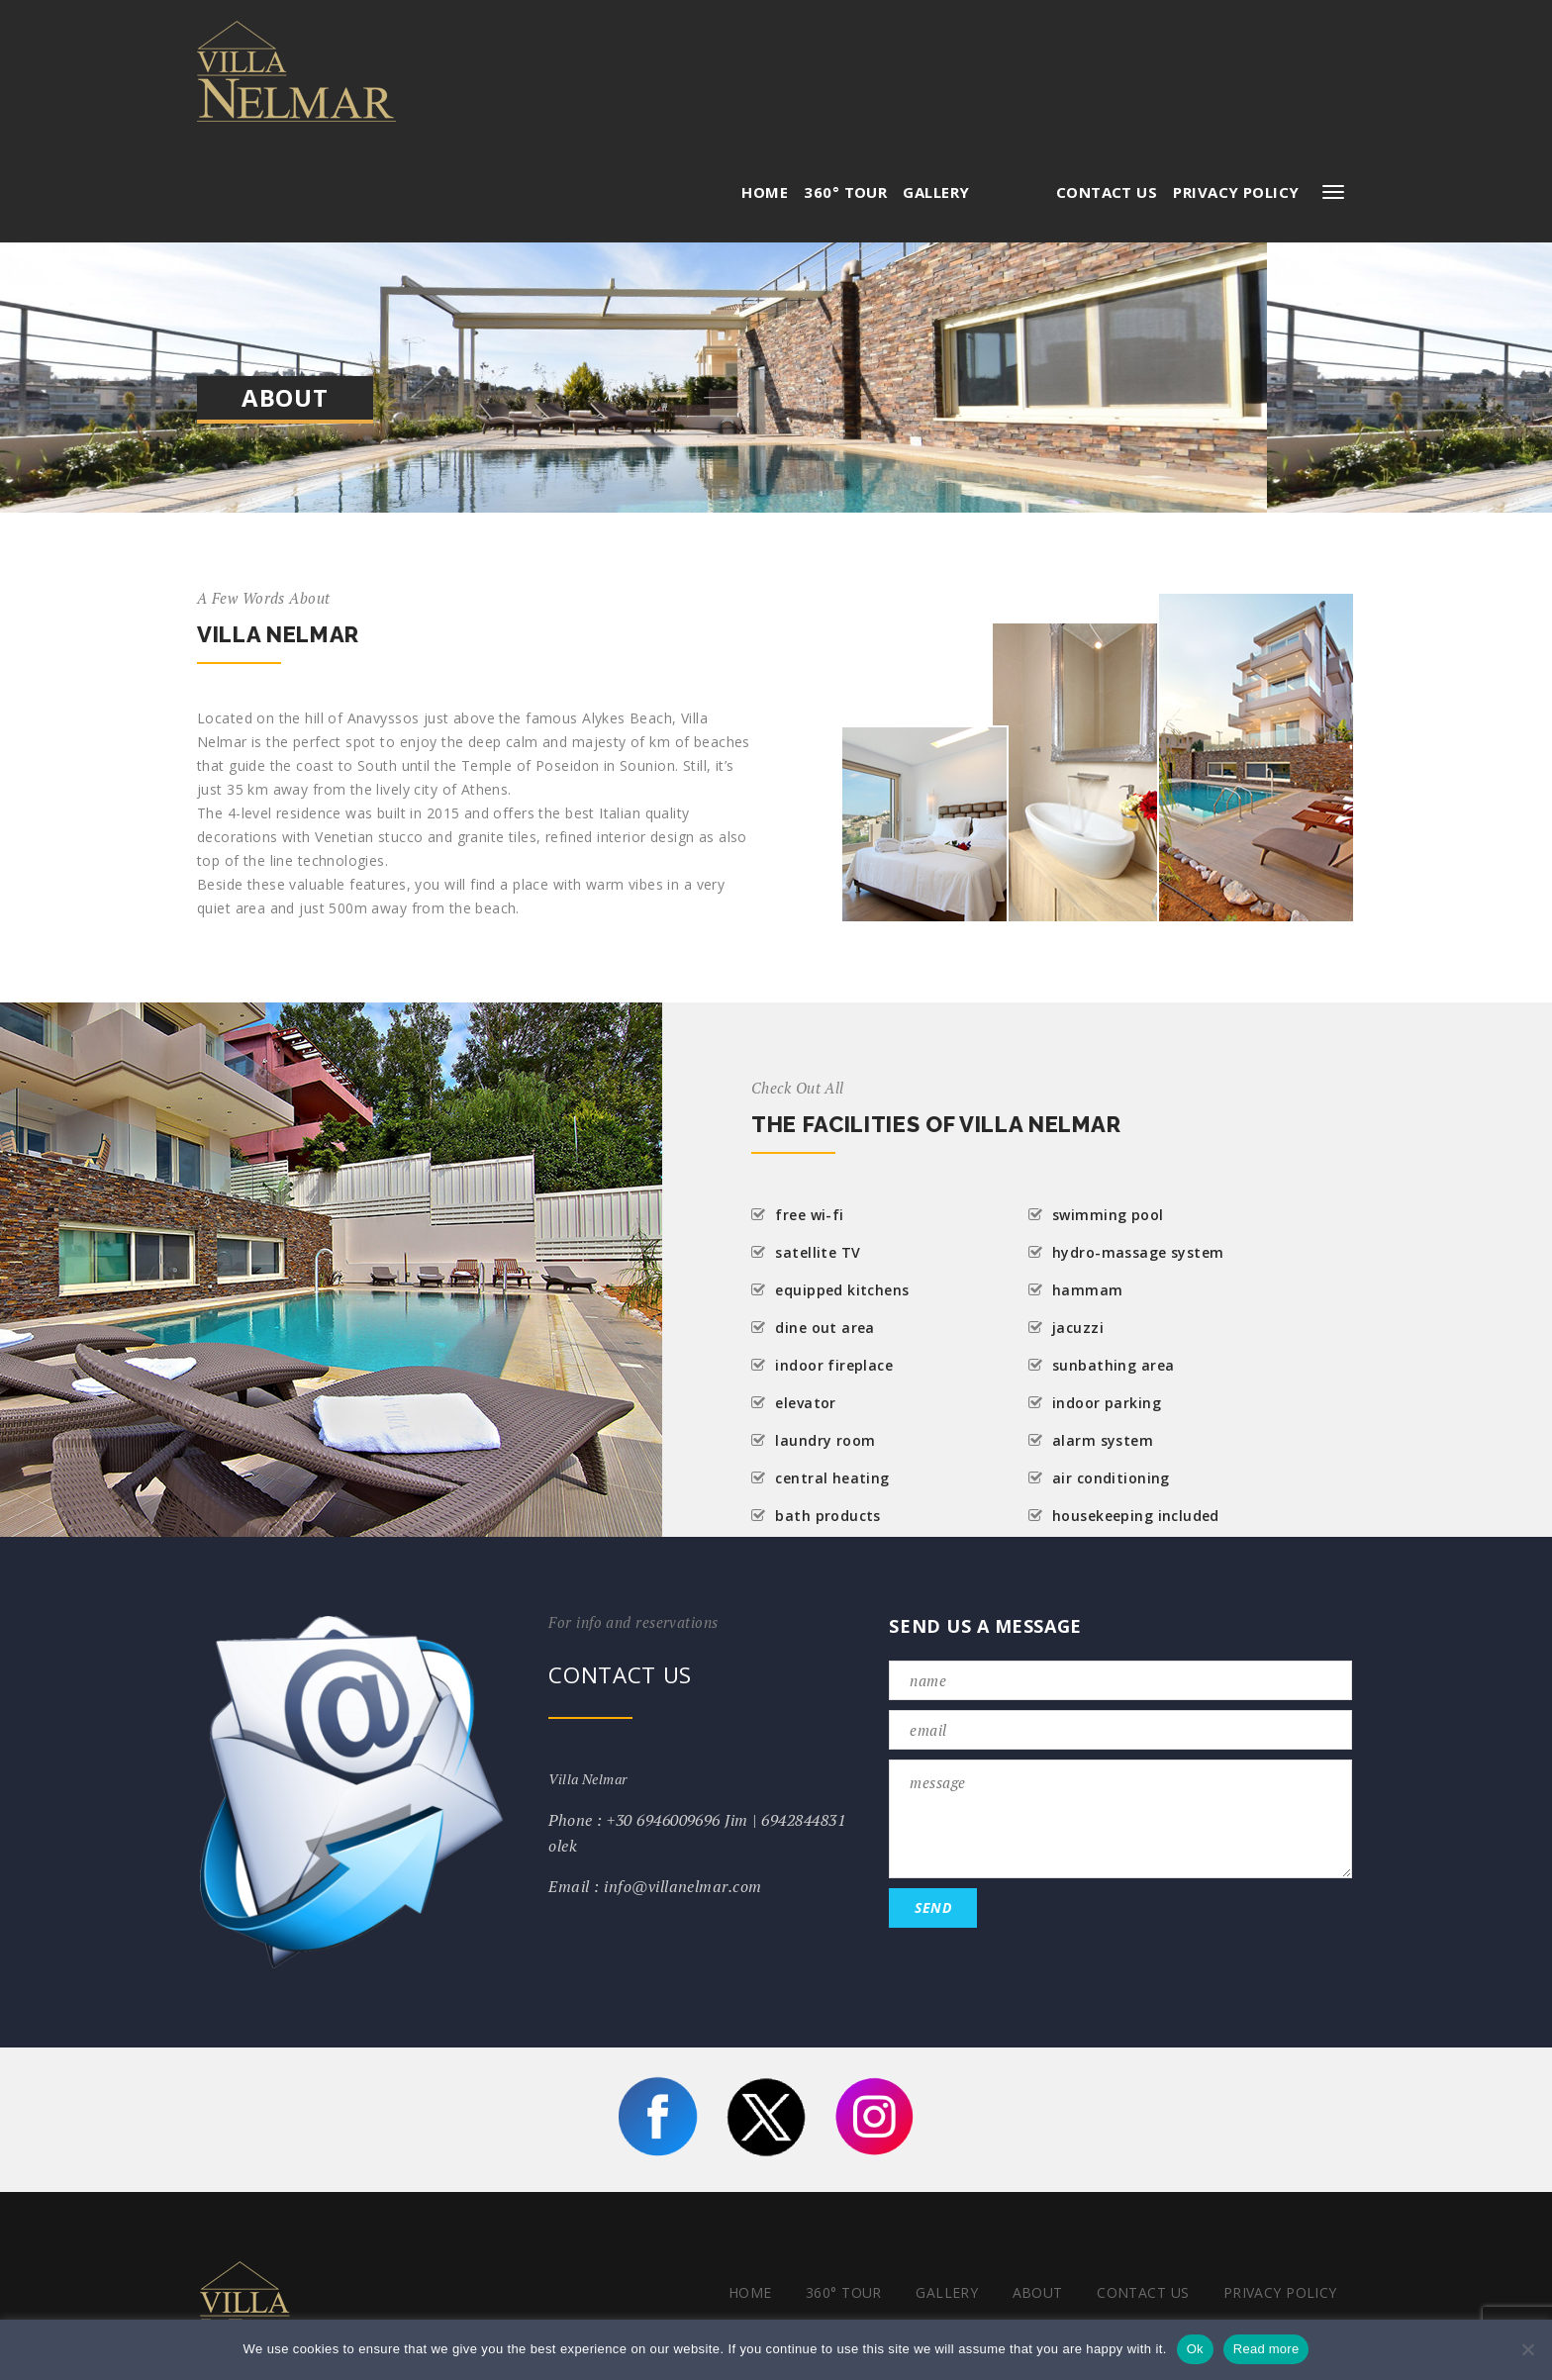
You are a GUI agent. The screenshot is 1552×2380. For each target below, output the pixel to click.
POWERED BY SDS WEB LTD (1257, 2285)
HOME (764, 49)
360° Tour (845, 49)
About (1013, 49)
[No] (1527, 2349)
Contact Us (1107, 49)
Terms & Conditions (1259, 2235)
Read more (1266, 2348)
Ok (1195, 2348)
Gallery (936, 49)
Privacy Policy (1236, 49)
